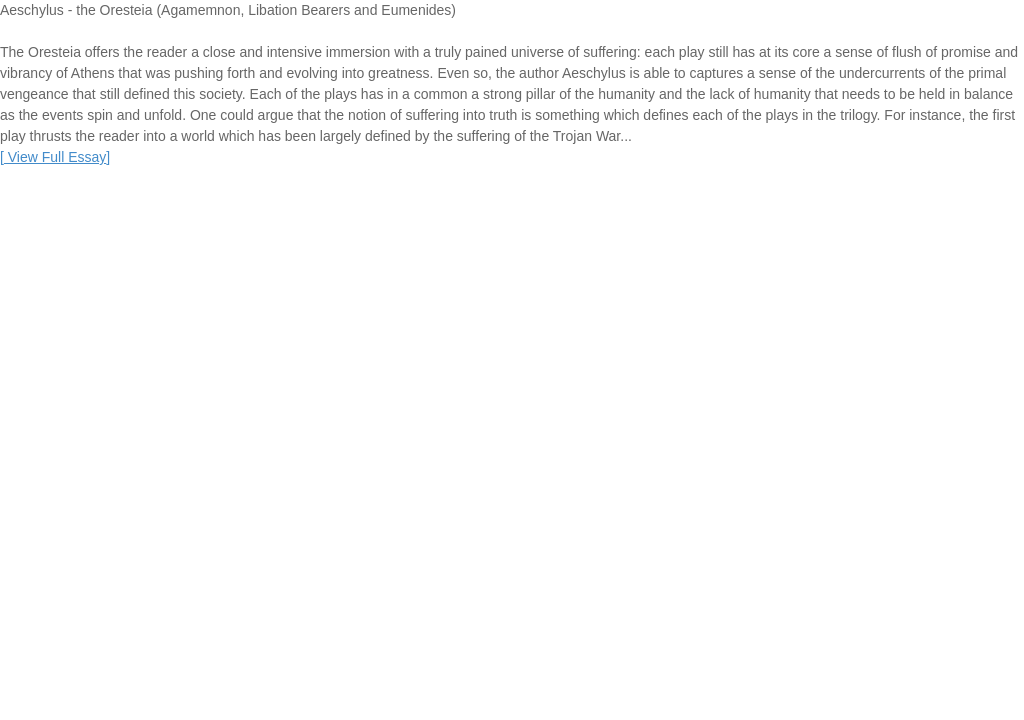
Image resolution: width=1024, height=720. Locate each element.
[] (55, 157)
